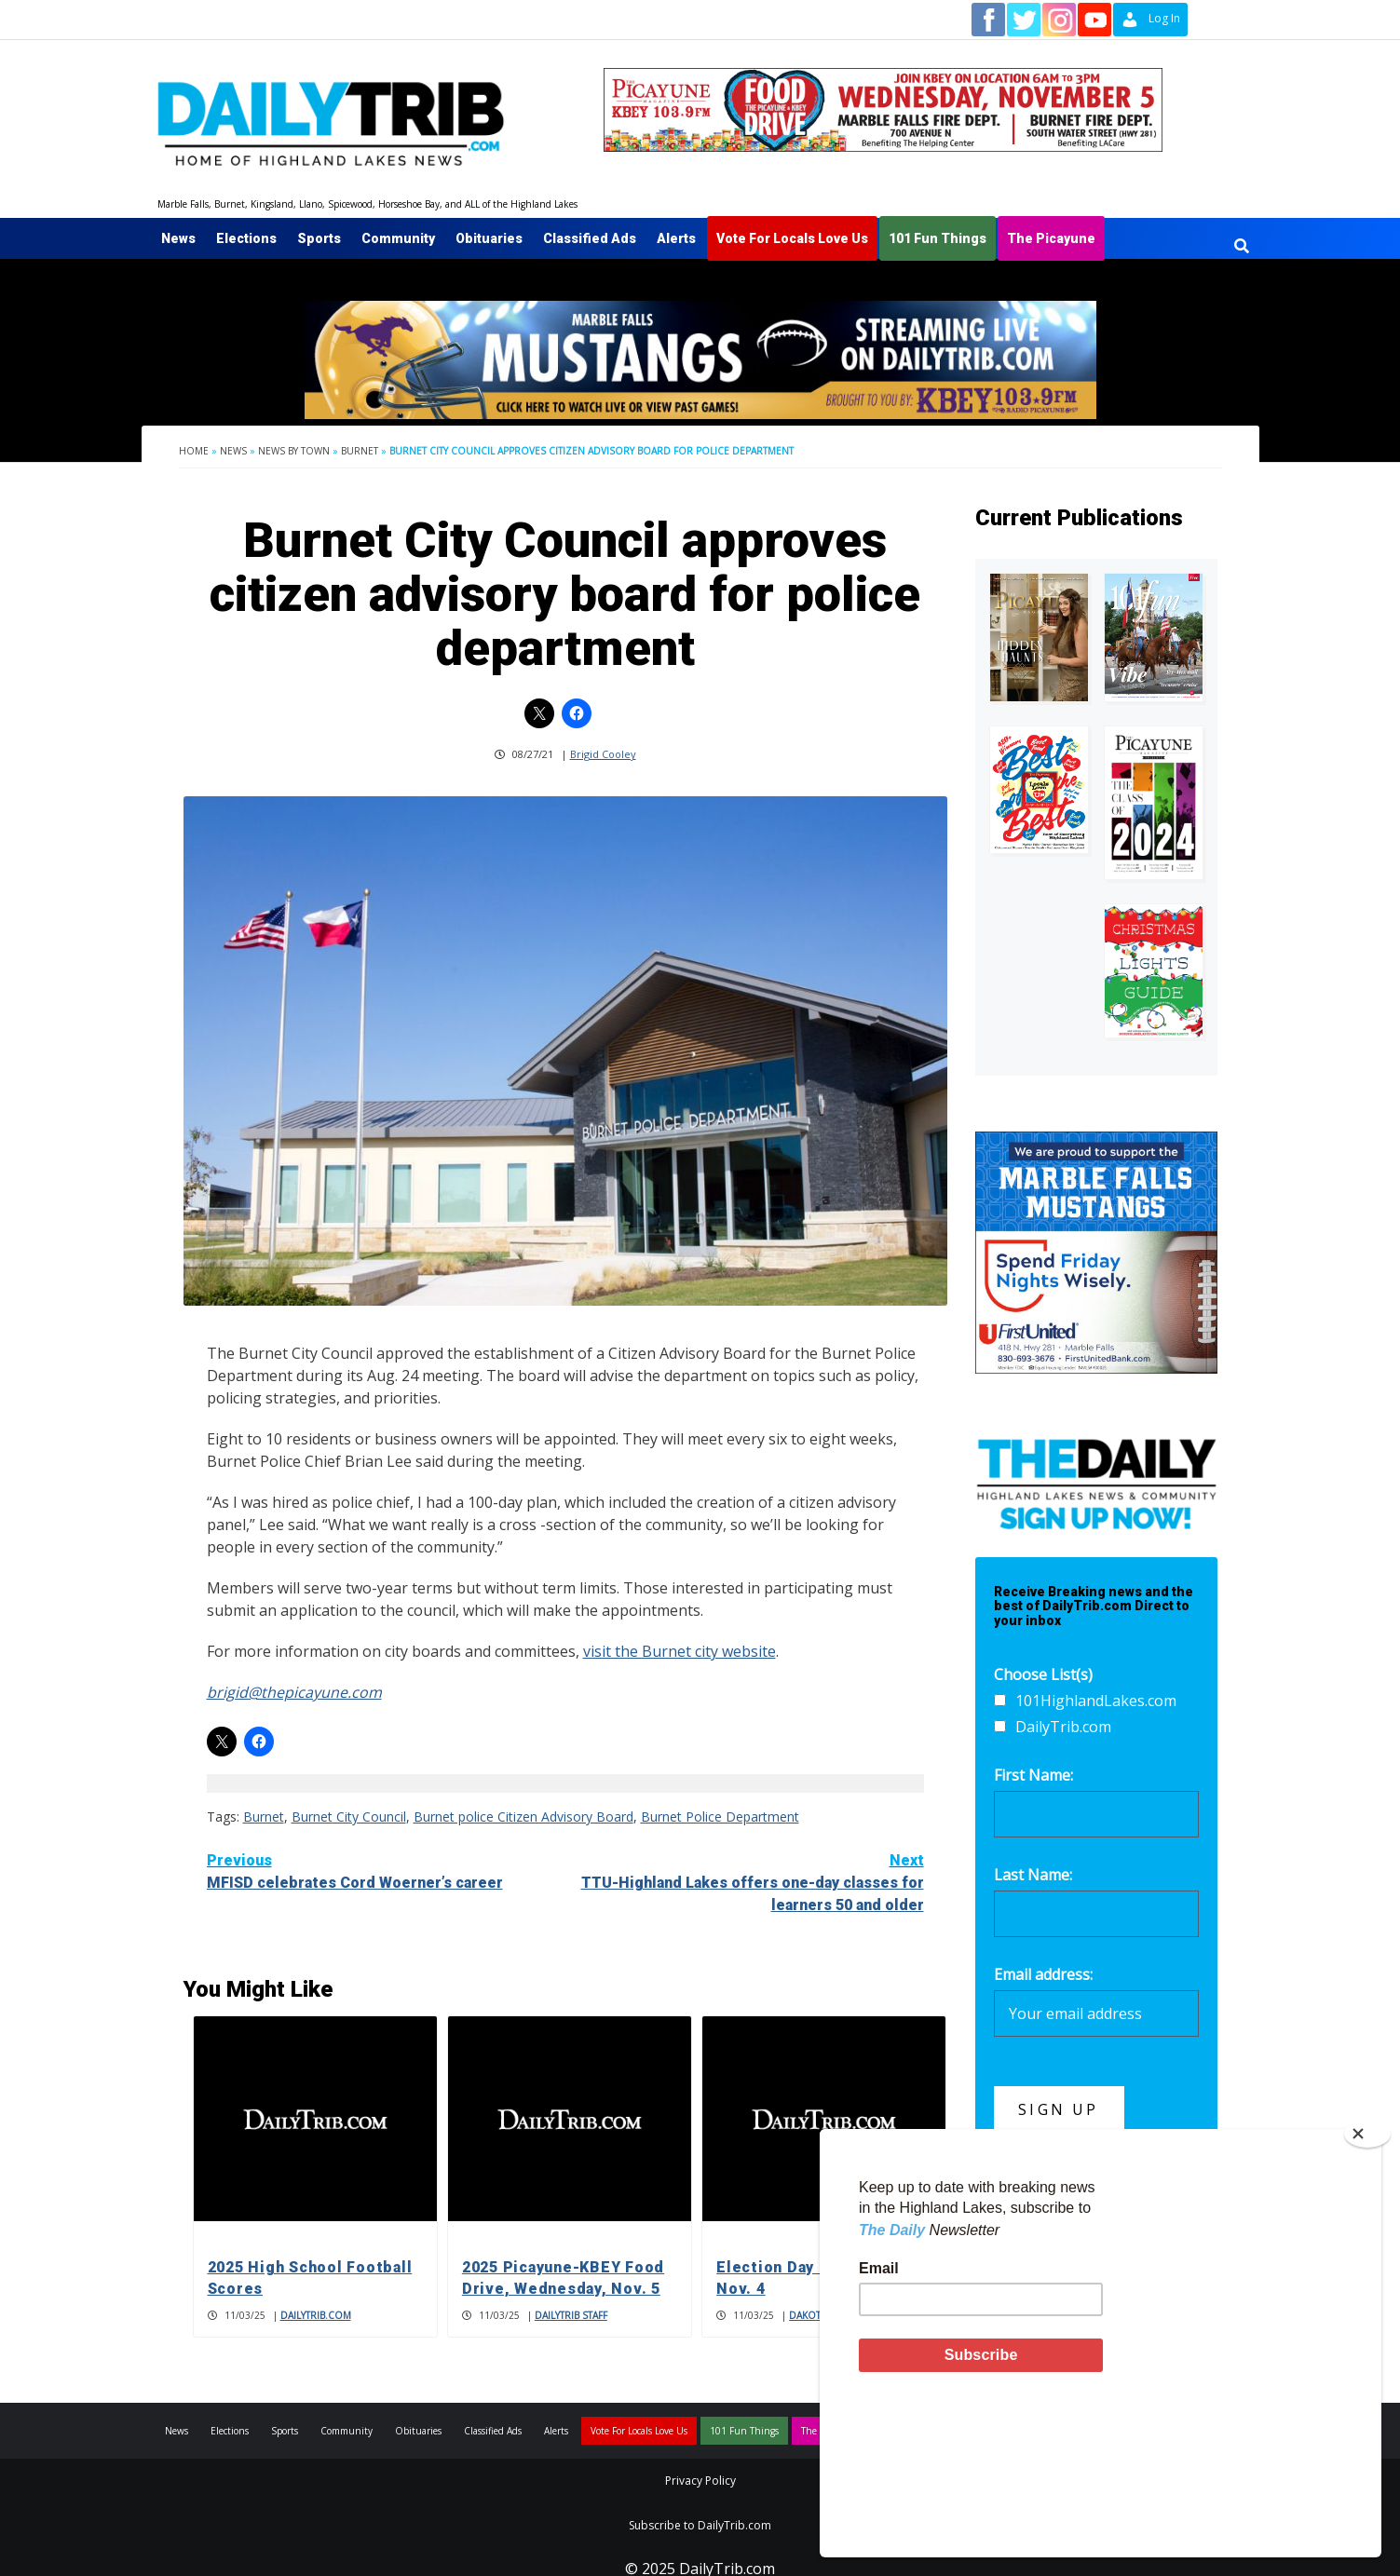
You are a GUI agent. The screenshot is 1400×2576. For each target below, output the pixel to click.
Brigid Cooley (603, 754)
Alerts (676, 238)
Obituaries (489, 238)
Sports (319, 238)
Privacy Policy (700, 2480)
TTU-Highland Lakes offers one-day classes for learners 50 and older (744, 1882)
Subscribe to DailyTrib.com (700, 2525)
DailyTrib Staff (571, 2315)
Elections (246, 238)
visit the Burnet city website (679, 1651)
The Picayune (1051, 238)
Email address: (1043, 1974)
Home (194, 450)
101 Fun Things (937, 238)
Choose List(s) (1043, 1674)
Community (398, 238)
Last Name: (1033, 1874)
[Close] (1367, 2280)
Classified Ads (589, 238)
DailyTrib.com (315, 2315)
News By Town (294, 450)
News (178, 238)
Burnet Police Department (720, 1816)
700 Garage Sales (1035, 2260)
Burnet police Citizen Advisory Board (523, 1816)
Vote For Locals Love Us (792, 238)
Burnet (359, 450)
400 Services (1018, 2239)
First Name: (1033, 1775)
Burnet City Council (349, 1816)
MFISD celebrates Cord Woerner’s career (386, 1870)
